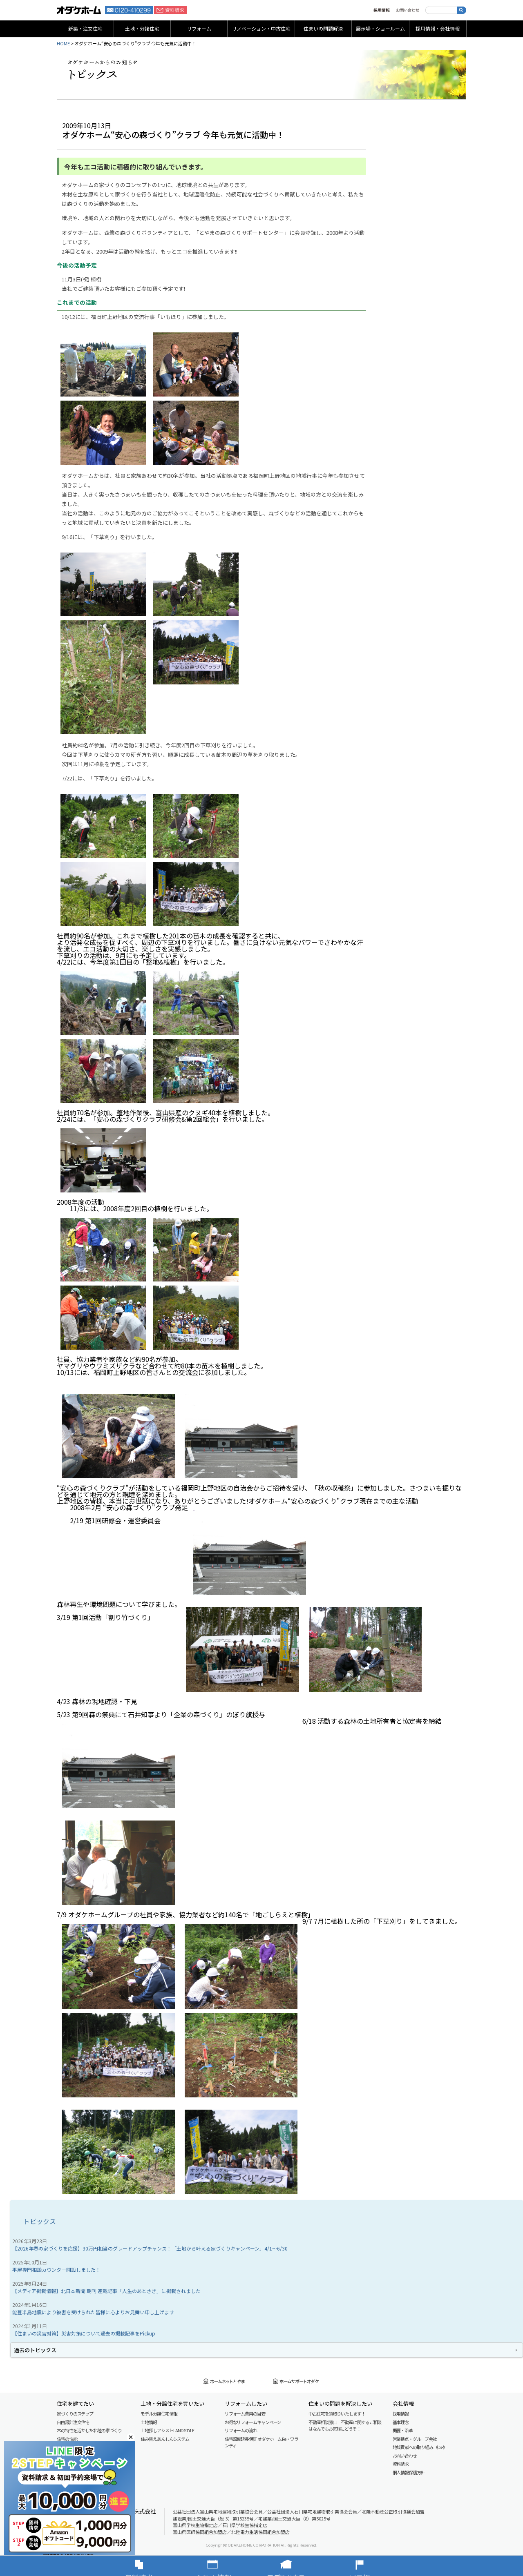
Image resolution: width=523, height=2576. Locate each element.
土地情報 (149, 2422)
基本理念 (401, 2422)
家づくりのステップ (75, 2413)
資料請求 (170, 10)
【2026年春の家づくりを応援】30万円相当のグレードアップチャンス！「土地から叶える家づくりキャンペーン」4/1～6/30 (150, 2248)
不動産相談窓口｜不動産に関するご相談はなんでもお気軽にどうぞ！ (344, 2425)
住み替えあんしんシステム (165, 2439)
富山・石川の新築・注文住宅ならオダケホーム (79, 10)
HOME (63, 43)
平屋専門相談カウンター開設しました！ (56, 2269)
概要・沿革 (403, 2430)
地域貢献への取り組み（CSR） (420, 2447)
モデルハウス (298, 2566)
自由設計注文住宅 (73, 2422)
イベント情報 (225, 2566)
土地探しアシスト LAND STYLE (167, 2430)
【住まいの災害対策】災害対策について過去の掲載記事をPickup (83, 2333)
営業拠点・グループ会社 (415, 2439)
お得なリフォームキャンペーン (253, 2422)
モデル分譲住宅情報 (159, 2413)
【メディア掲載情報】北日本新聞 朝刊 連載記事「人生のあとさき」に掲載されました (106, 2290)
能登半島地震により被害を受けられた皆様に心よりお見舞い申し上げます (93, 2312)
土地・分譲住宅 (142, 28)
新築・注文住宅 (85, 28)
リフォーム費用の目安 (245, 2413)
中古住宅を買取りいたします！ (336, 2413)
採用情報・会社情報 (438, 28)
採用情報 (381, 10)
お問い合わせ (407, 10)
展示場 (372, 2566)
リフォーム (199, 28)
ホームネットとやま (224, 2381)
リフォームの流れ (241, 2430)
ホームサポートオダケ (296, 2381)
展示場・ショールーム (380, 28)
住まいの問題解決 (323, 28)
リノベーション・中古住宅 (261, 28)
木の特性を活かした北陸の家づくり (89, 2430)
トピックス (39, 2221)
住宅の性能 (67, 2439)
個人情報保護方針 (409, 2472)
